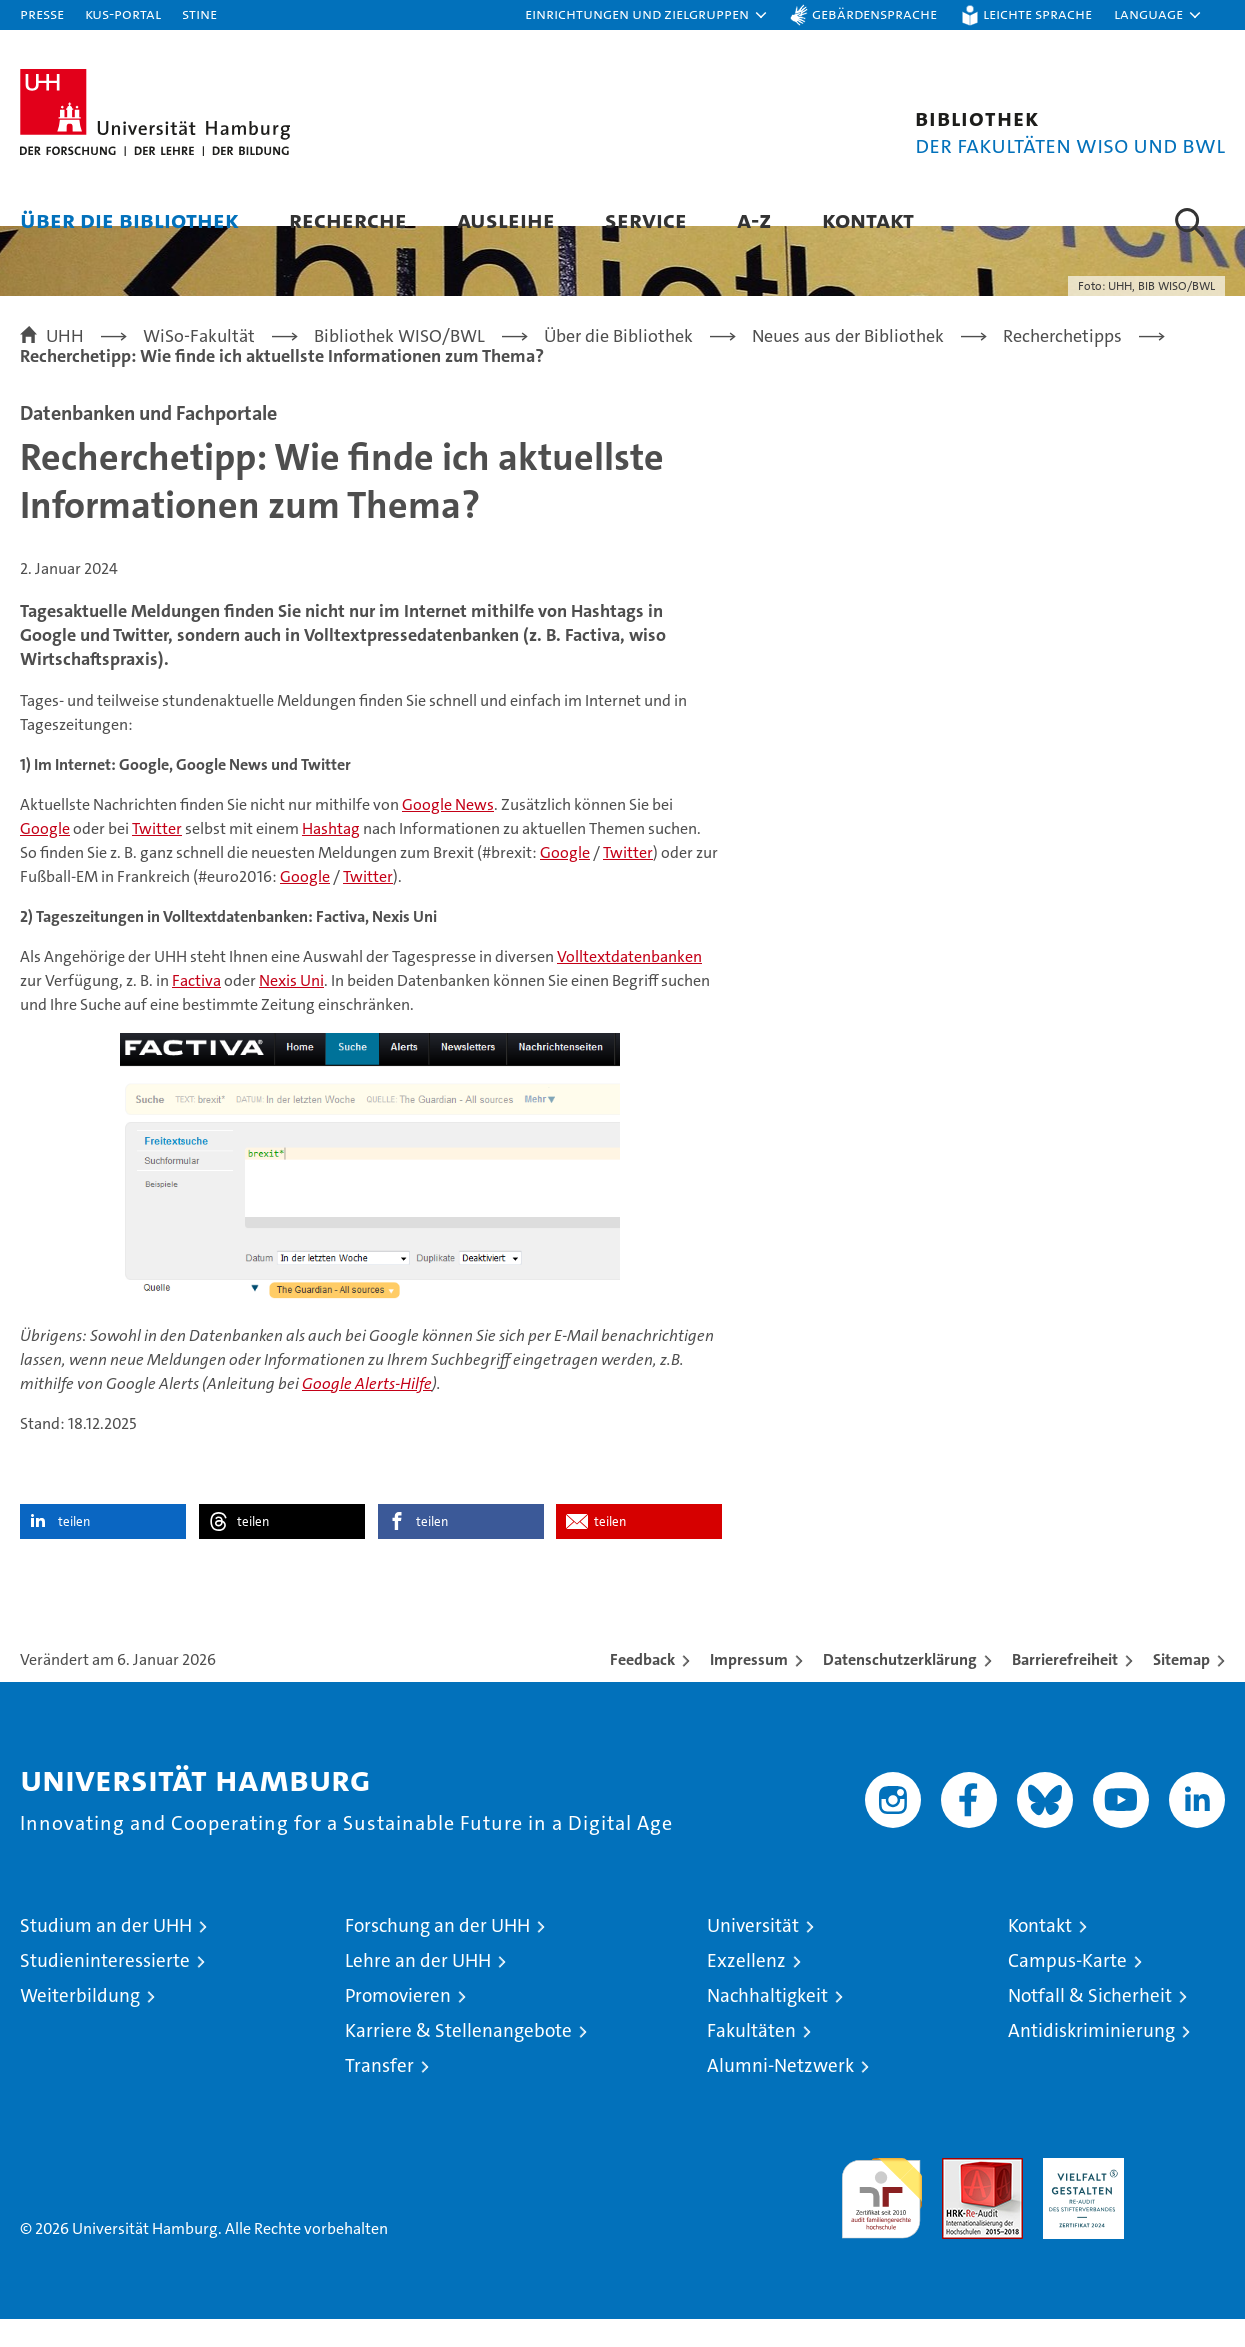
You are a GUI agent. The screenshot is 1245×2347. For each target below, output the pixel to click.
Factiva (196, 1008)
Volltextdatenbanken (629, 984)
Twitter (157, 856)
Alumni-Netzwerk (780, 2093)
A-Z (754, 219)
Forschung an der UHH (437, 1953)
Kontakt (868, 219)
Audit (961, 2196)
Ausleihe (506, 219)
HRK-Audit (1078, 2196)
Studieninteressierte (105, 1988)
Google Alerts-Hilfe (367, 1411)
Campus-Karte (1067, 1988)
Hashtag (331, 856)
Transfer (379, 2093)
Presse (42, 13)
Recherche (348, 219)
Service (646, 219)
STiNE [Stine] (199, 13)
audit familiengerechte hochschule (881, 2217)
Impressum (749, 1687)
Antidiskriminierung (1091, 2058)
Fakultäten (751, 2058)
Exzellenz (746, 1988)
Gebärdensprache (874, 13)
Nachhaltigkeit (767, 2023)
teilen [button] (74, 1549)
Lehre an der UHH (418, 1988)
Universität (753, 1953)
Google (45, 856)
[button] (647, 15)
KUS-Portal (123, 13)
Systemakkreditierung (1184, 2196)
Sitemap (1181, 1687)
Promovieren (398, 2023)
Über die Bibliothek (129, 219)
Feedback (642, 1687)
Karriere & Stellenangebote (458, 2058)
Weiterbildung (80, 2023)
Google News (448, 832)
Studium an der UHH (106, 1953)
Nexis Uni (291, 1008)
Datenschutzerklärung (900, 1687)
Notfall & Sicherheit (1090, 2023)
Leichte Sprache (1037, 13)
